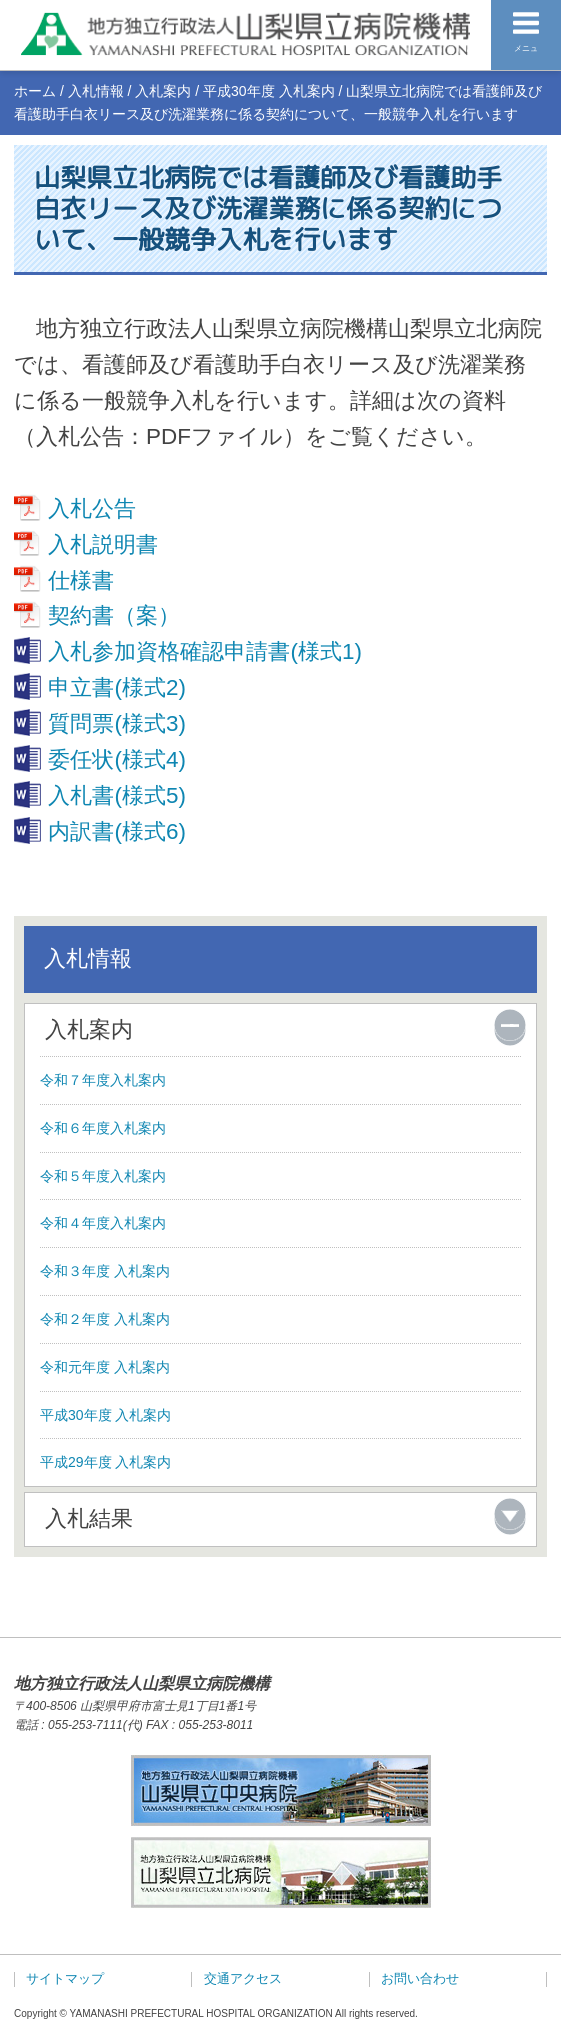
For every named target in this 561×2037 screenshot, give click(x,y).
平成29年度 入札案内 (105, 1462)
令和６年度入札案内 (103, 1128)
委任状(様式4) (116, 759)
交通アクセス (243, 1979)
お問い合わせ (420, 1979)
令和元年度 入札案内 (105, 1367)
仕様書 (81, 580)
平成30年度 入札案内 (268, 91)
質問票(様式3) (116, 723)
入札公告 (92, 508)
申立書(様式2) (116, 687)
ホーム (35, 91)
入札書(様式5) (116, 795)
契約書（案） (114, 615)
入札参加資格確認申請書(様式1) (204, 651)
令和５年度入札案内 (103, 1176)
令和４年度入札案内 (103, 1223)
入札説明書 (103, 544)
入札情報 (96, 91)
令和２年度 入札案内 (105, 1319)
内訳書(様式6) (116, 831)
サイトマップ (65, 1979)
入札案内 (163, 91)
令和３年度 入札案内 (105, 1271)
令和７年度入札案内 (103, 1080)
